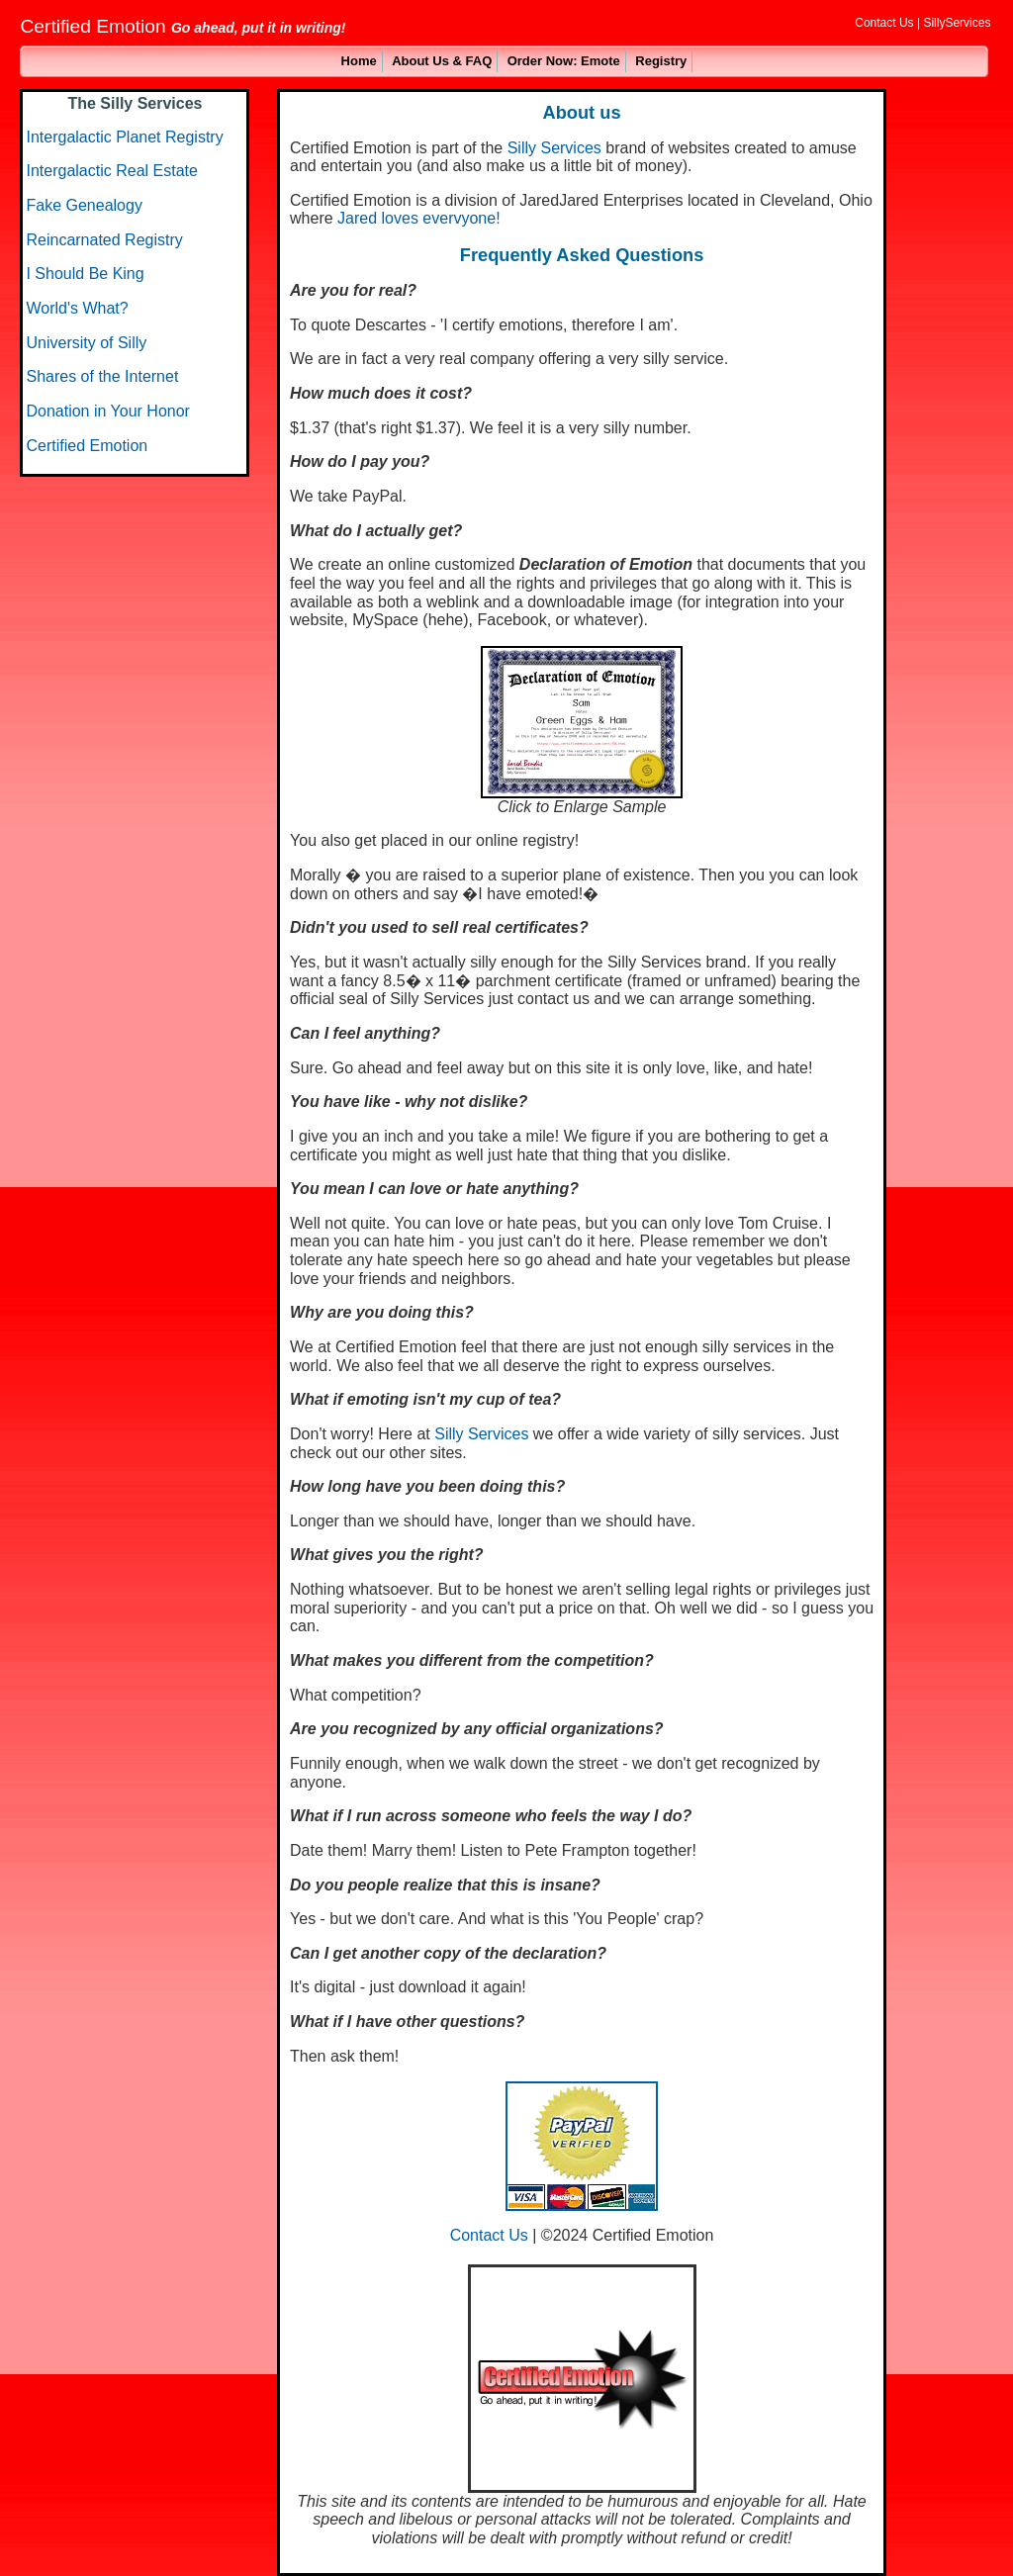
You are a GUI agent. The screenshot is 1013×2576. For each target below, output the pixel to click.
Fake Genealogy (83, 205)
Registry (661, 60)
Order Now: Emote (563, 60)
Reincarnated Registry (104, 239)
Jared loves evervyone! (419, 218)
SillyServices (956, 23)
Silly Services (554, 147)
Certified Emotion (86, 445)
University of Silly (86, 342)
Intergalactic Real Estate (111, 170)
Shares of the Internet (102, 376)
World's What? (77, 308)
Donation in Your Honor (107, 411)
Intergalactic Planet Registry (124, 137)
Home (359, 60)
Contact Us (884, 23)
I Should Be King (84, 273)
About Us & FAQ (442, 60)
